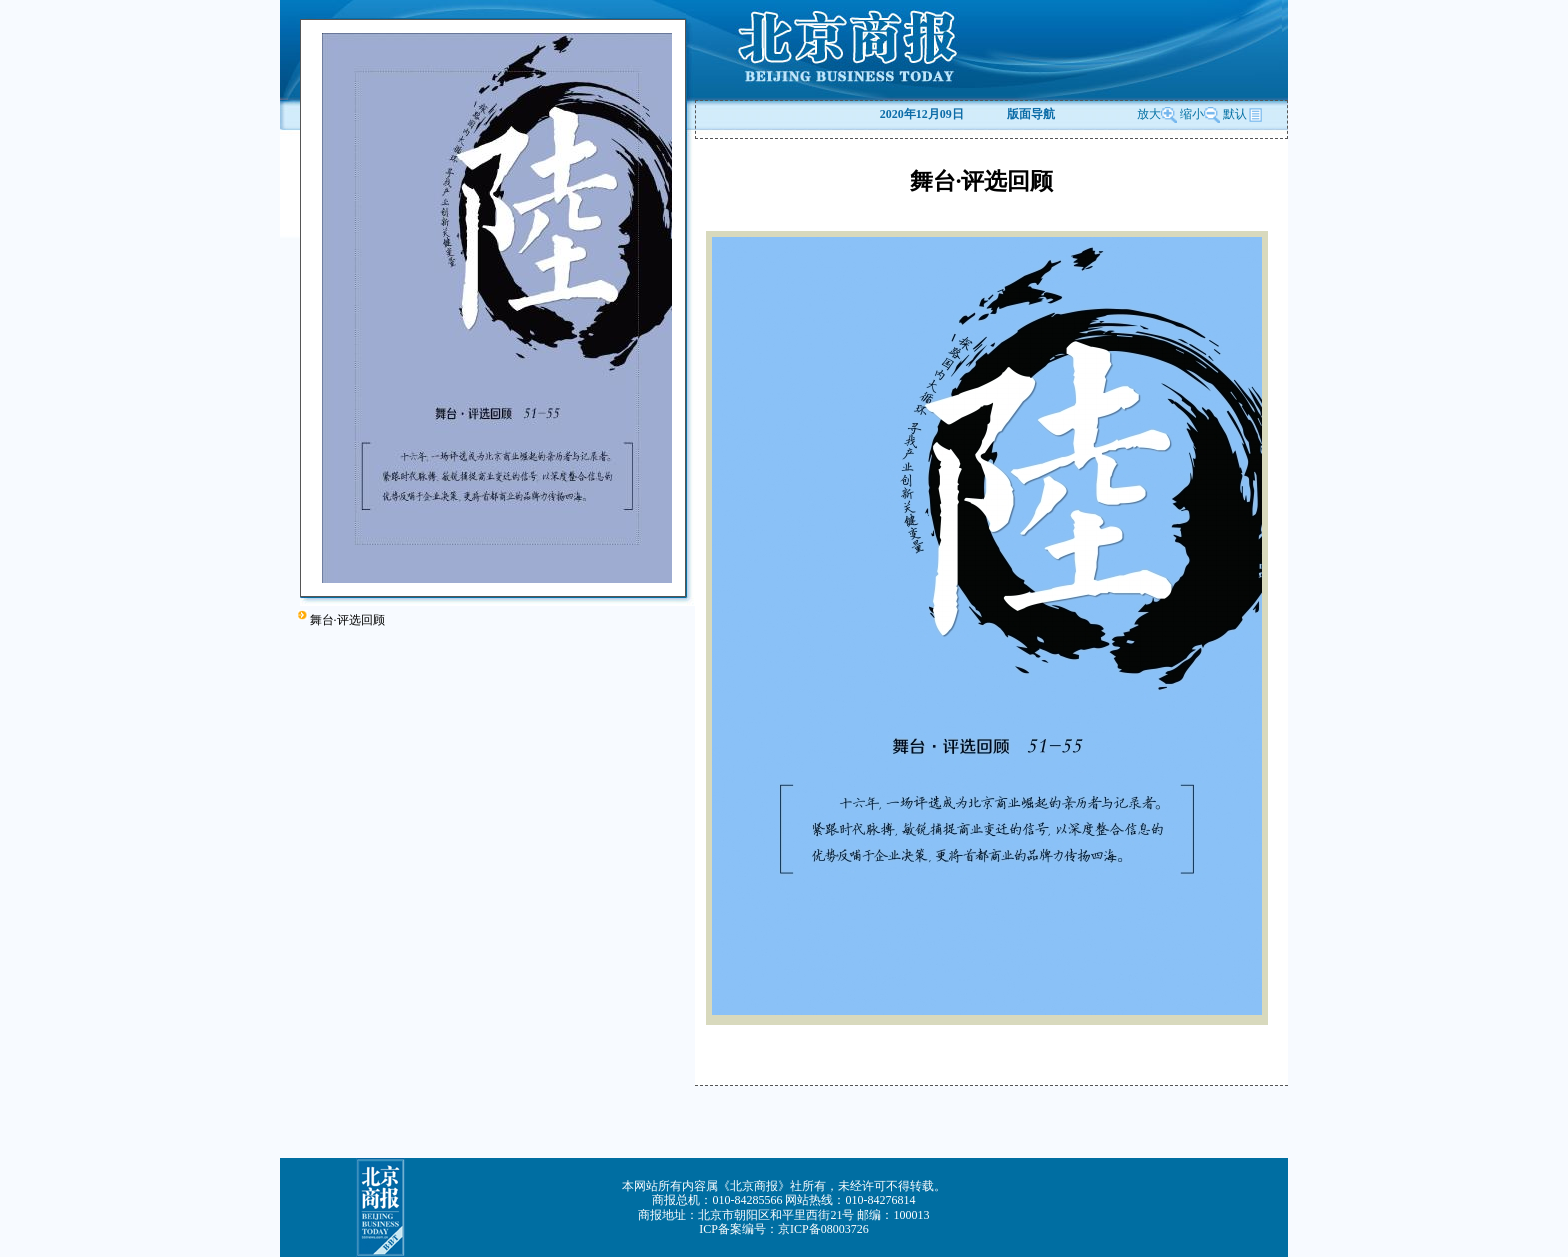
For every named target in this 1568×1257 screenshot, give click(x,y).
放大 (1157, 114)
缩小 (1192, 114)
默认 (1243, 114)
